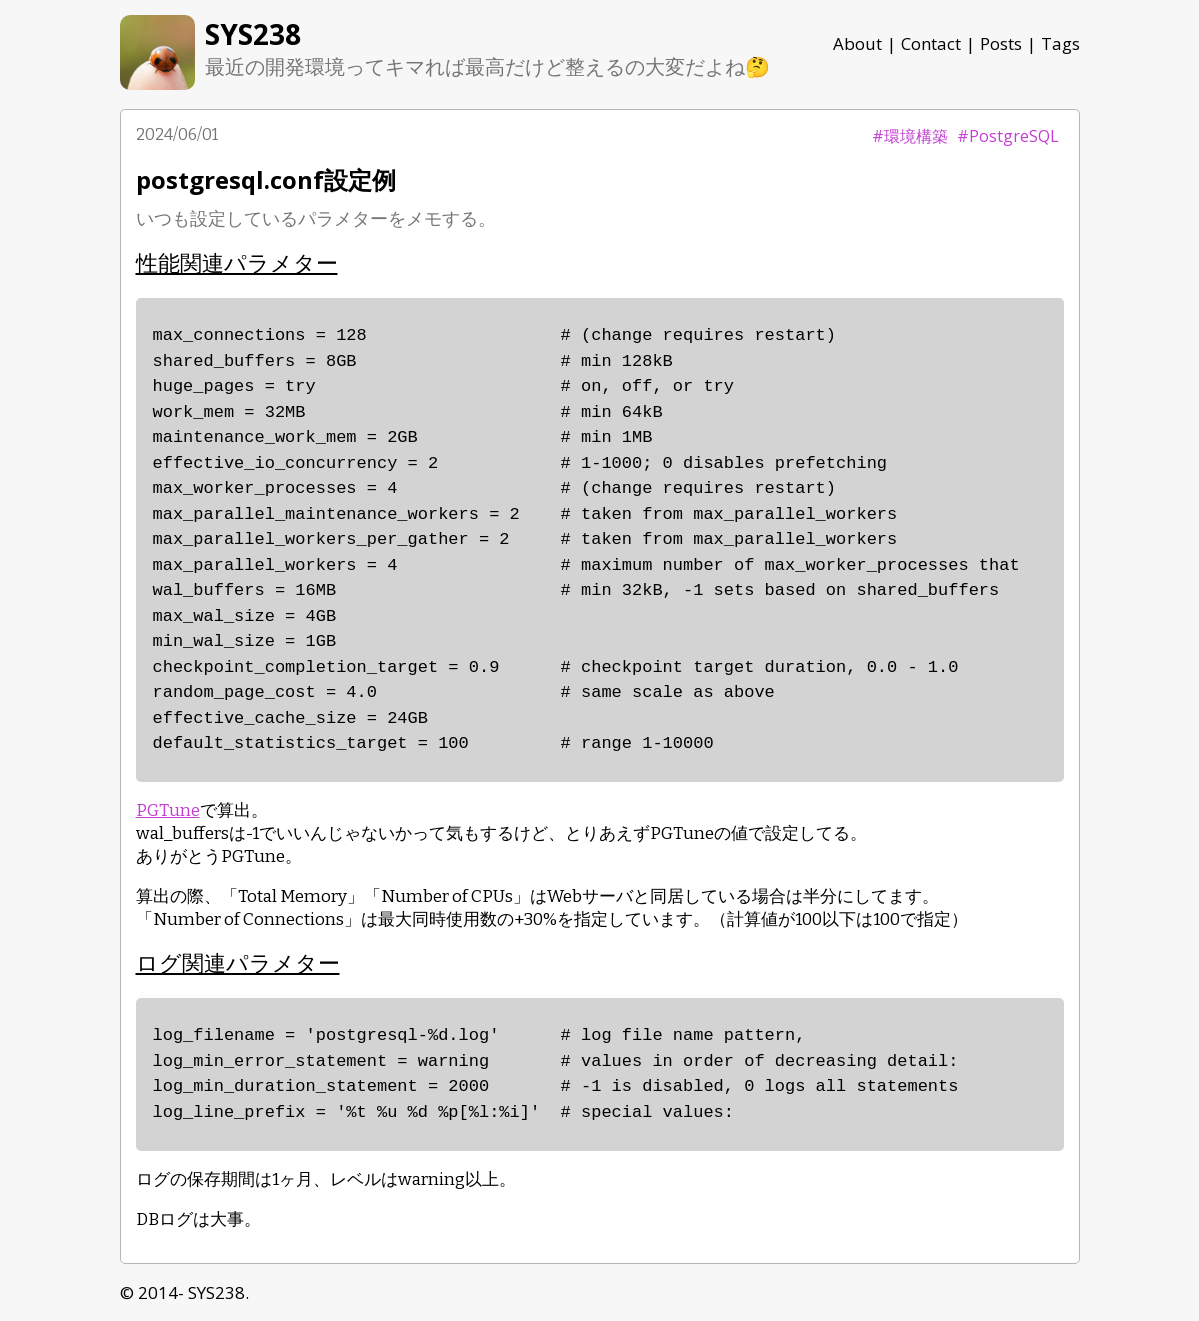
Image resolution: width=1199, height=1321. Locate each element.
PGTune (168, 810)
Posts (1001, 43)
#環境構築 (910, 136)
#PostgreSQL (1008, 136)
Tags (1060, 43)
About (857, 43)
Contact (931, 43)
